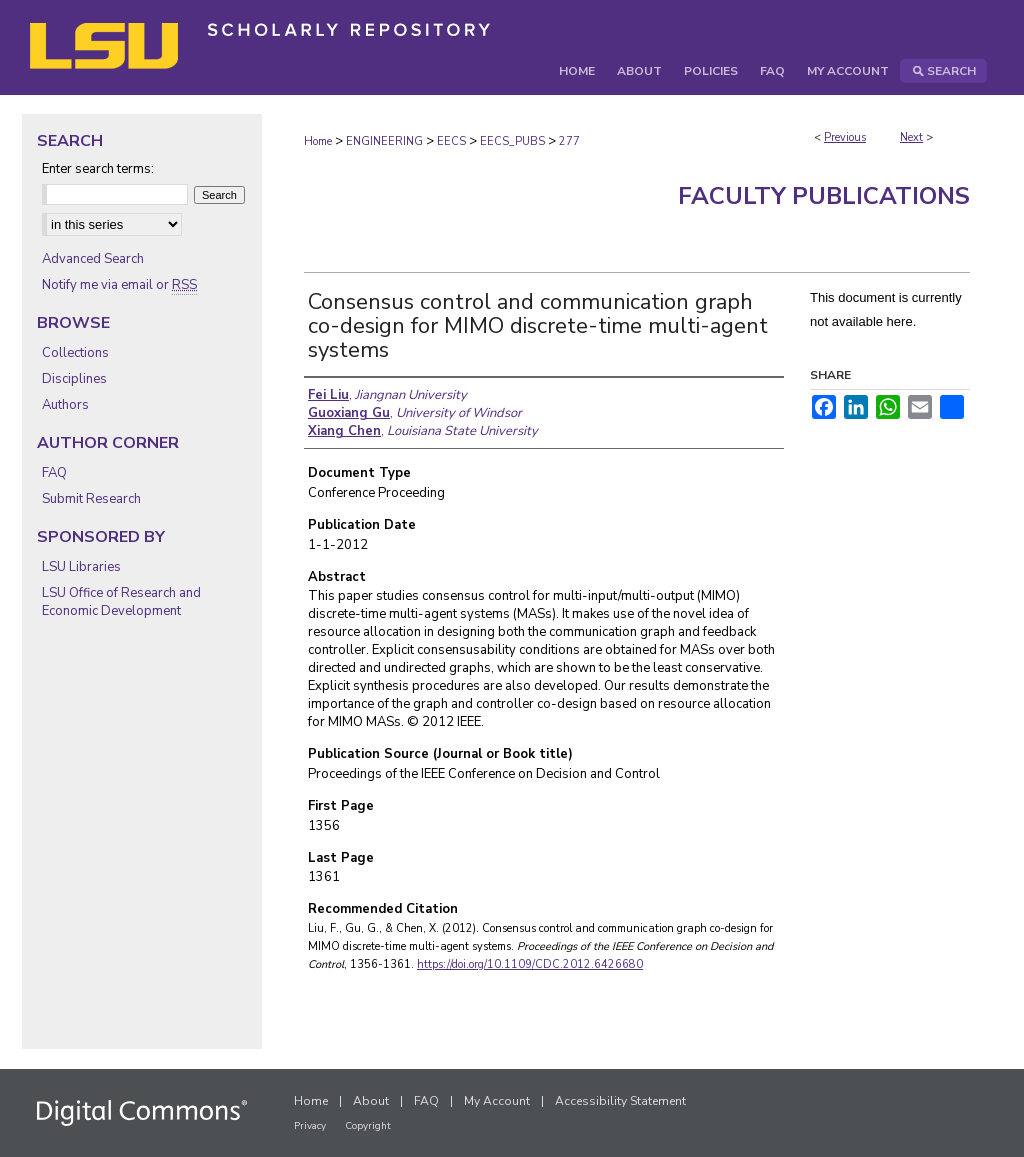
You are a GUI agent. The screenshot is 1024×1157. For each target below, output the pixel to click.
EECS (451, 141)
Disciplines (74, 379)
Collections (75, 353)
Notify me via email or (119, 285)
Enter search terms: (98, 169)
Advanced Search (93, 259)
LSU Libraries (81, 567)
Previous (845, 137)
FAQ (54, 473)
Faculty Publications (824, 196)
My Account (497, 1101)
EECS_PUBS (512, 141)
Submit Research (91, 499)
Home (318, 141)
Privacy (310, 1126)
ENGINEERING (384, 141)
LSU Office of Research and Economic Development (121, 602)
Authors (65, 405)
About (371, 1101)
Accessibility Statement (620, 1101)
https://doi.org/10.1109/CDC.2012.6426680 (530, 964)
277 (569, 141)
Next (911, 137)
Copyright (368, 1126)
